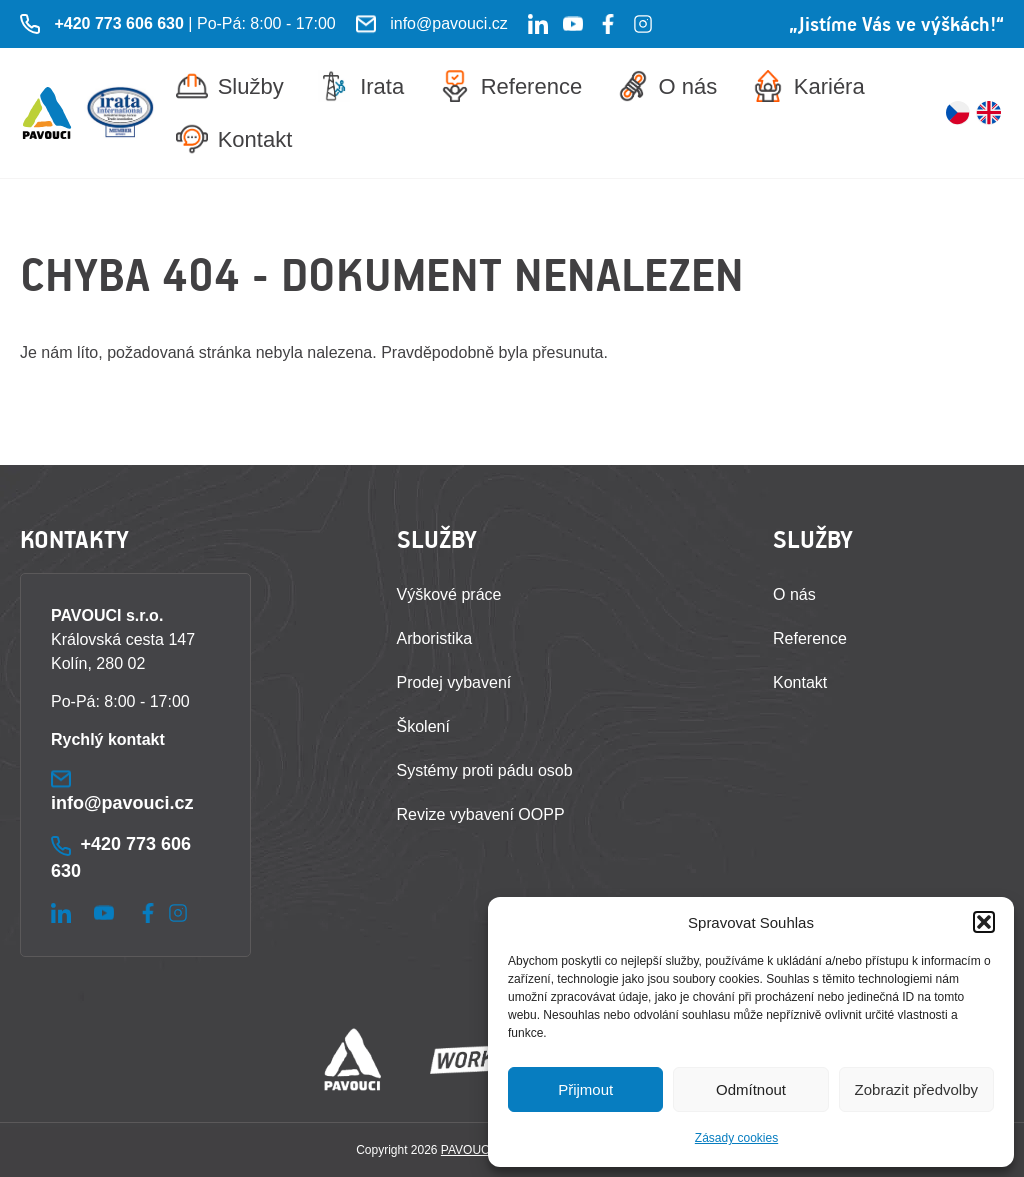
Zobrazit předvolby (916, 1089)
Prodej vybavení (454, 682)
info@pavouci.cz (449, 23)
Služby (230, 86)
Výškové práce (449, 594)
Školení (423, 726)
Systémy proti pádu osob (485, 770)
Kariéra (808, 86)
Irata (361, 86)
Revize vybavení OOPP (481, 814)
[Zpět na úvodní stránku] (47, 113)
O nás (667, 86)
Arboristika (435, 638)
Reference (511, 86)
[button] (984, 922)
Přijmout (585, 1089)
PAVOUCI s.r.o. (482, 1150)
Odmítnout (751, 1089)
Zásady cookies (736, 1138)
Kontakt (234, 139)
